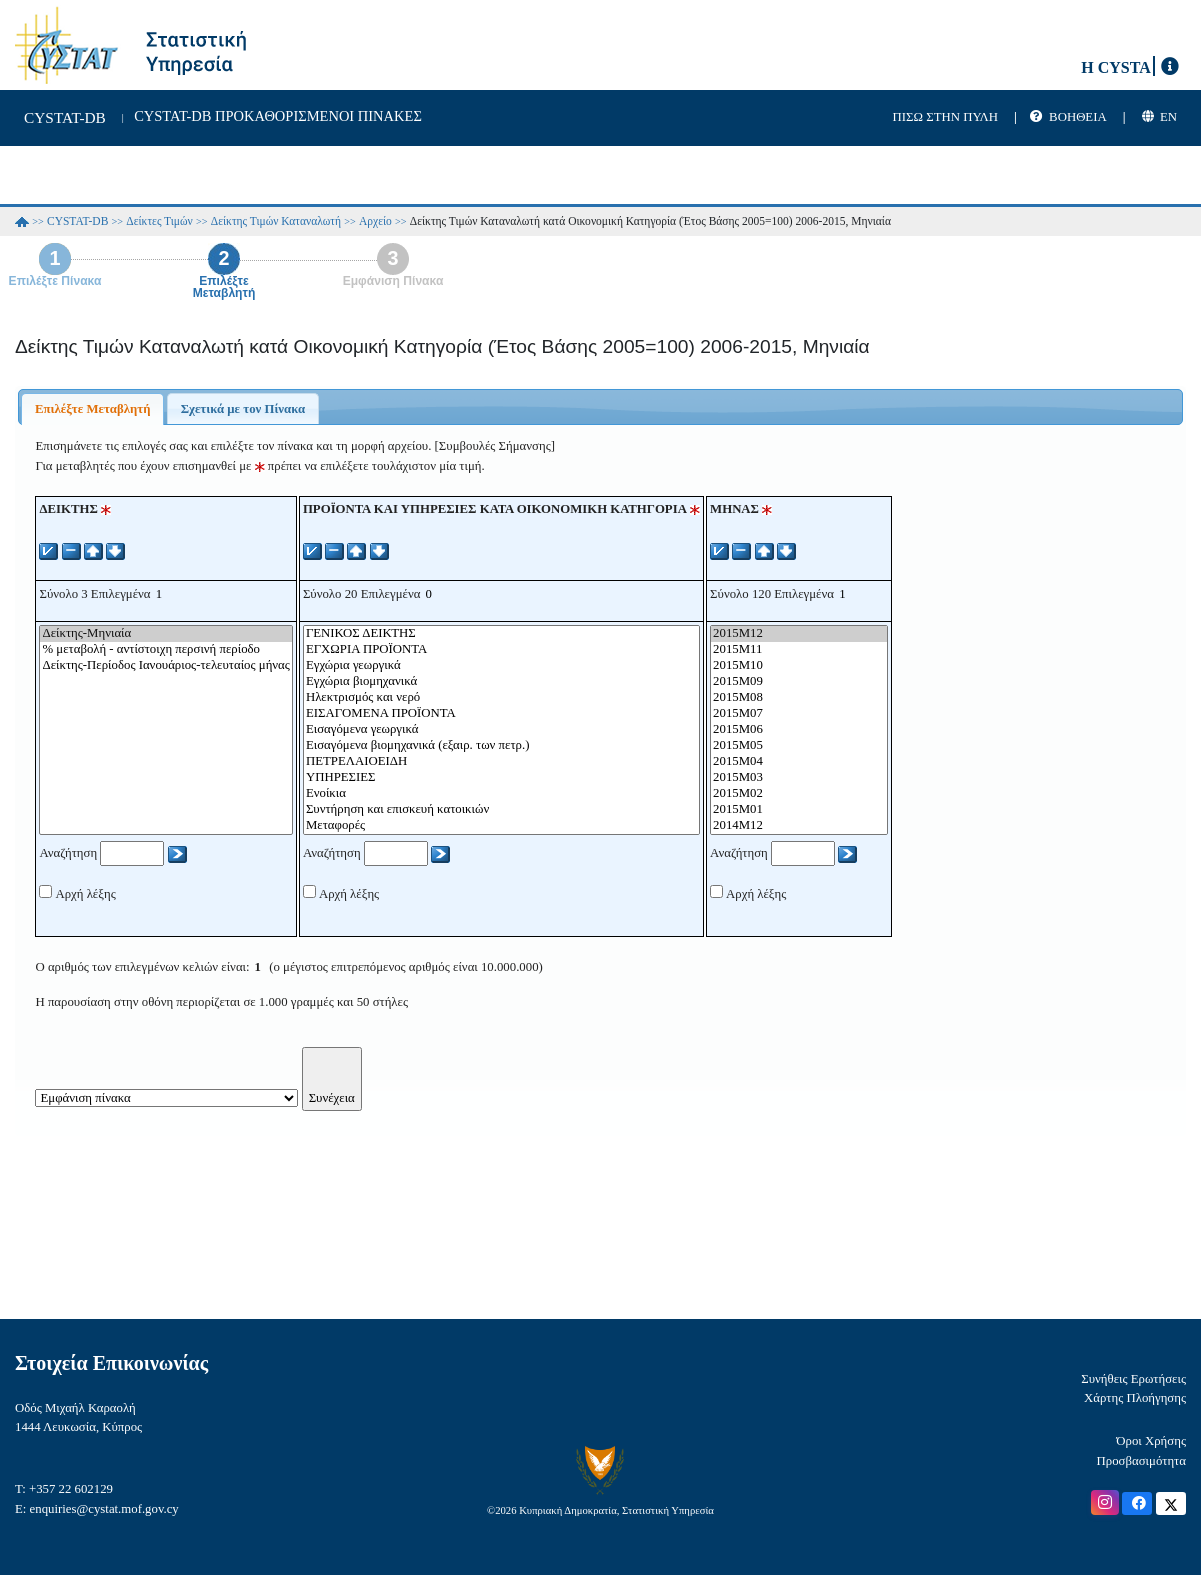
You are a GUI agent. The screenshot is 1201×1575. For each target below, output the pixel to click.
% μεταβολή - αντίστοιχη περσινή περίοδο (165, 650)
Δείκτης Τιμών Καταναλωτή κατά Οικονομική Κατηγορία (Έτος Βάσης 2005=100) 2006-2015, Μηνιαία (650, 221)
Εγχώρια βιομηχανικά (501, 682)
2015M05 (799, 746)
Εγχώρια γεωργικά (501, 666)
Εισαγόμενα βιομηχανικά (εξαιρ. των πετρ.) (501, 746)
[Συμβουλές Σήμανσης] (495, 446)
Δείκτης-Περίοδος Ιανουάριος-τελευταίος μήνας (165, 666)
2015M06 (799, 730)
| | (1069, 117)
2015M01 (799, 810)
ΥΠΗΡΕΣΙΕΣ (501, 778)
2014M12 (799, 826)
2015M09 (799, 682)
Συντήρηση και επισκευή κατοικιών (501, 810)
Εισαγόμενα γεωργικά (501, 730)
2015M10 (799, 666)
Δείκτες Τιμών (159, 221)
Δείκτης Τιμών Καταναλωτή (276, 221)
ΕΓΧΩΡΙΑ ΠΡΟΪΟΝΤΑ (501, 650)
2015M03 (799, 778)
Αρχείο (375, 221)
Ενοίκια (501, 794)
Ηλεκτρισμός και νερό (501, 698)
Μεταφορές (501, 826)
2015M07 (799, 714)
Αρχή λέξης (85, 894)
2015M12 (799, 634)
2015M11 (799, 650)
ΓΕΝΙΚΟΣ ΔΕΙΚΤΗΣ (501, 634)
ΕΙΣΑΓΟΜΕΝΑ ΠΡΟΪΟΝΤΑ (501, 714)
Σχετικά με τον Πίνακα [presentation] (243, 409)
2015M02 (799, 794)
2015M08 (799, 698)
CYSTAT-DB (77, 221)
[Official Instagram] (1105, 1502)
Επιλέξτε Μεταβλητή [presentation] (93, 409)
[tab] (92, 408)
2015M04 (799, 762)
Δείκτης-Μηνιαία (165, 634)
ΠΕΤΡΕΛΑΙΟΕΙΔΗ (501, 762)
